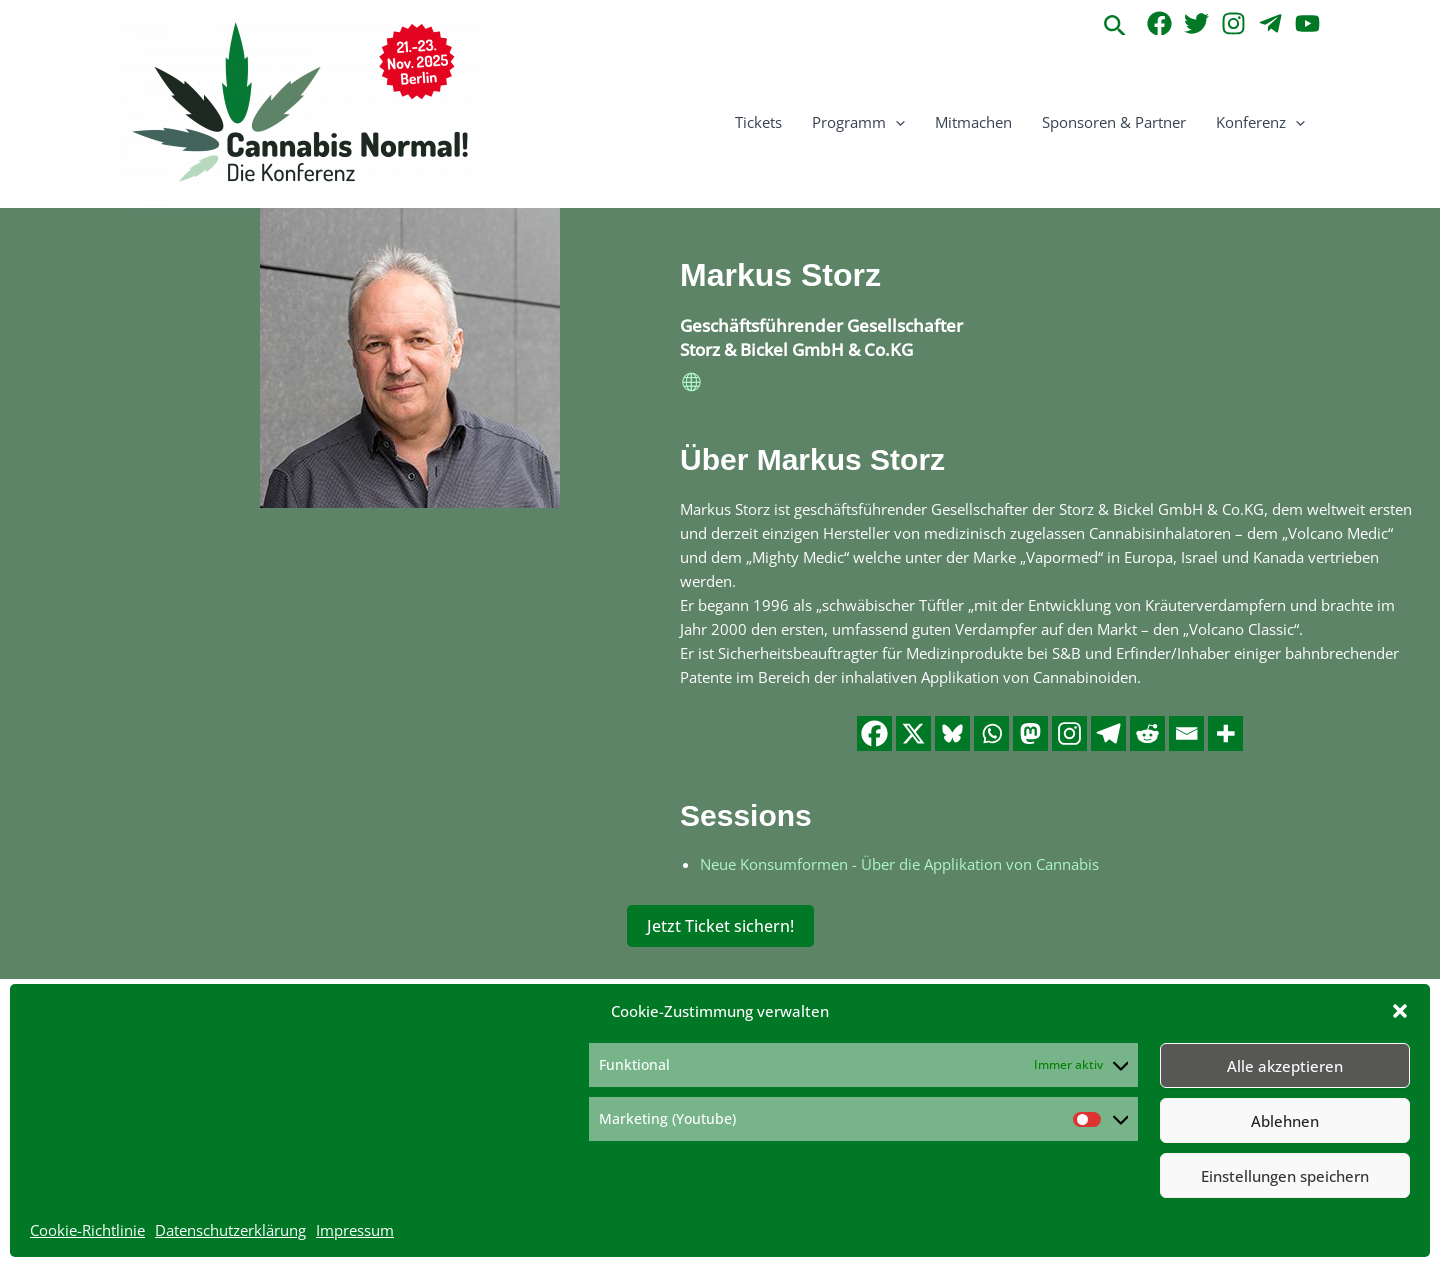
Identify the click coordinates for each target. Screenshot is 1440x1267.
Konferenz (1260, 122)
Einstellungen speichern (1285, 1176)
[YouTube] (1307, 23)
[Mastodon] (1030, 733)
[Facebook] (1159, 23)
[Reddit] (1147, 733)
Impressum (355, 1230)
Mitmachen (973, 122)
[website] (692, 385)
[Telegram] (1270, 23)
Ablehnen (1285, 1121)
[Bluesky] (952, 733)
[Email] (1186, 733)
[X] (913, 733)
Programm (858, 122)
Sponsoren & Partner (1114, 122)
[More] (1225, 733)
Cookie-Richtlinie (87, 1230)
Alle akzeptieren (1285, 1066)
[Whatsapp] (991, 733)
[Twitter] (1196, 23)
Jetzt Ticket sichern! (720, 926)
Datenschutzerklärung (230, 1230)
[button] (1400, 1011)
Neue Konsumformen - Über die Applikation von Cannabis (899, 864)
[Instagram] (1233, 23)
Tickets (758, 122)
